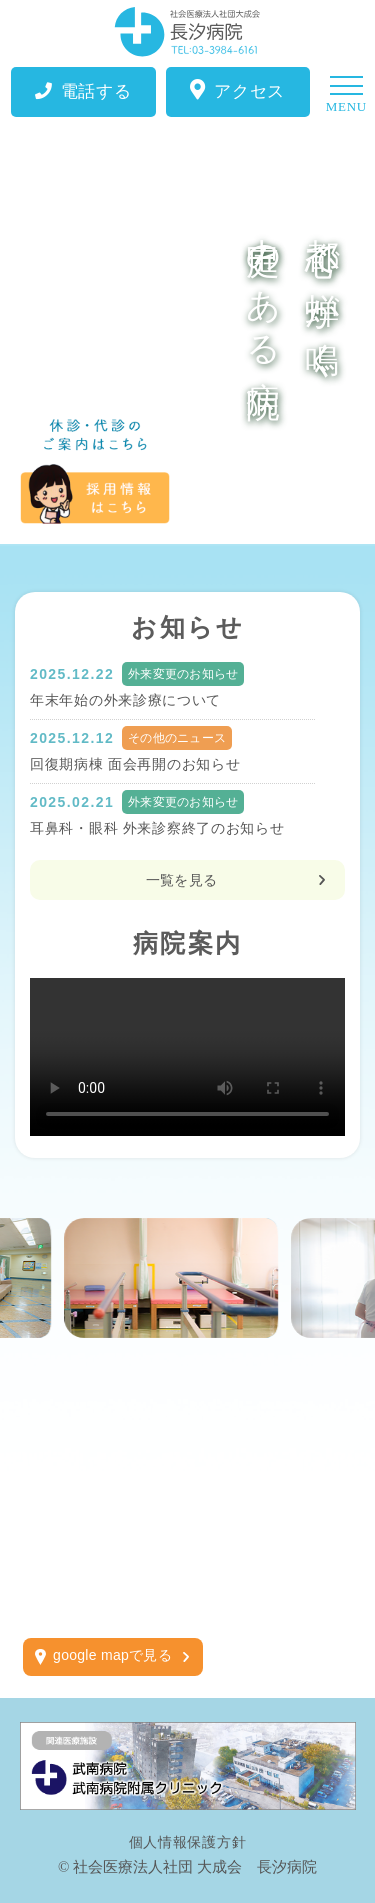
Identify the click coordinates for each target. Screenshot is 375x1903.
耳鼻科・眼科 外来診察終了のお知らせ (157, 828)
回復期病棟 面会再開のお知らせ (135, 764)
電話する (83, 91)
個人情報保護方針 (188, 1842)
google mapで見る (112, 1655)
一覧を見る (181, 880)
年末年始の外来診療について (125, 700)
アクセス (237, 90)
